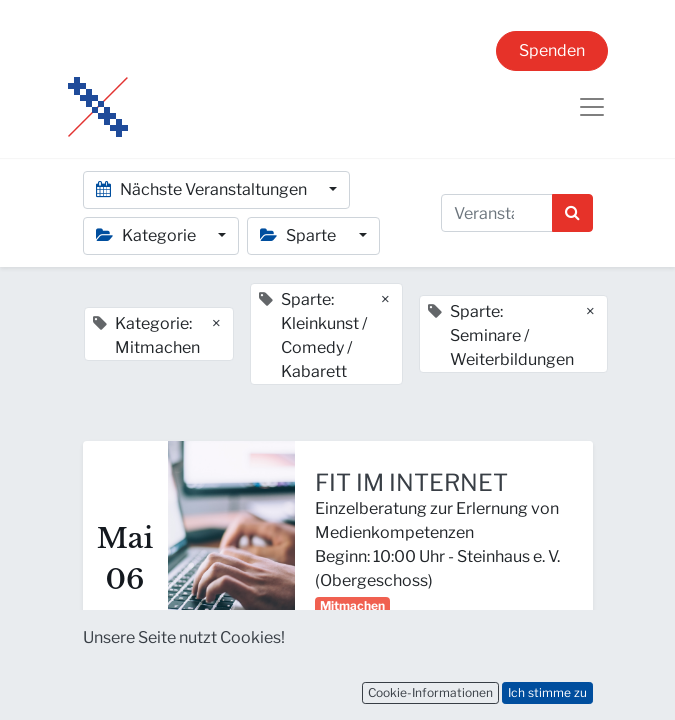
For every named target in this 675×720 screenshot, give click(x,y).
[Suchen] (572, 213)
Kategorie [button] (147, 235)
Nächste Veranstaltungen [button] (203, 189)
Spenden (552, 50)
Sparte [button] (299, 235)
